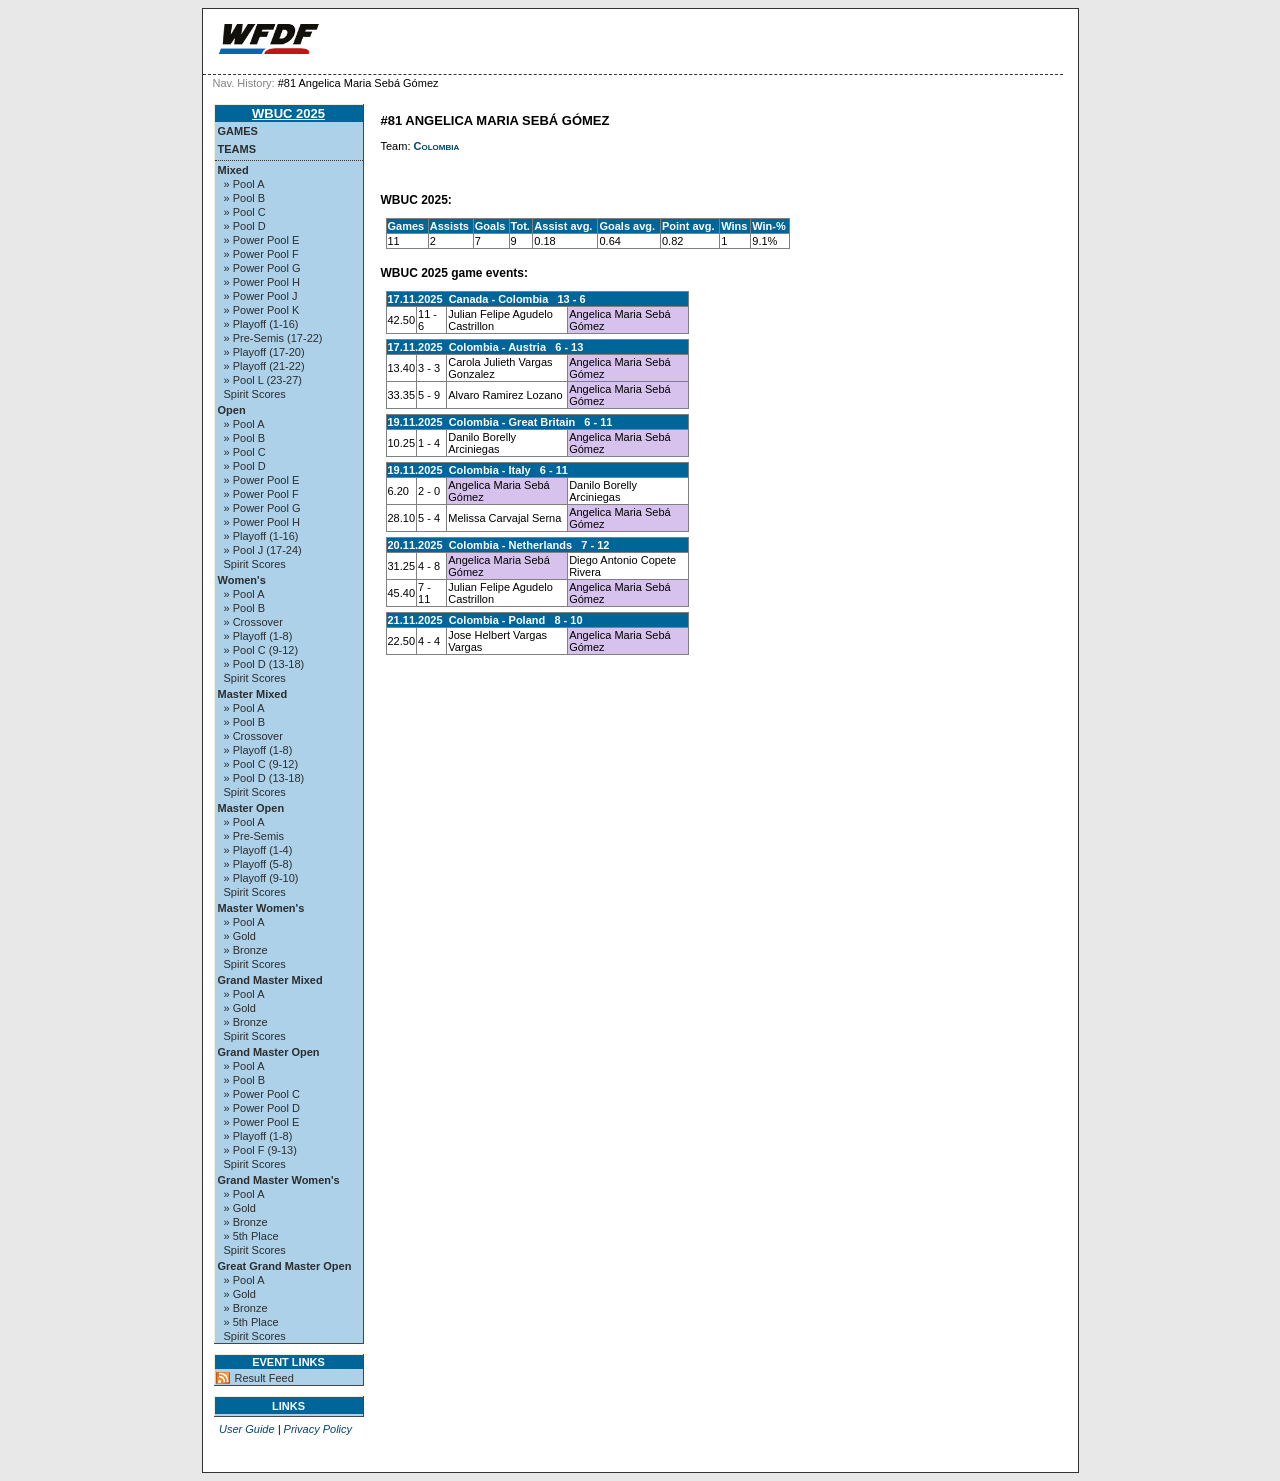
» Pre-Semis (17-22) (273, 338)
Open (232, 410)
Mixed (233, 170)
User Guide (247, 1429)
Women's (242, 580)
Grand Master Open (269, 1052)
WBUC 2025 (288, 113)
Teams (237, 149)
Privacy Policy (318, 1429)
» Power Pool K (262, 310)
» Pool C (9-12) (261, 650)
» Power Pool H (262, 282)
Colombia (437, 146)
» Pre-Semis (254, 836)
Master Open (251, 808)
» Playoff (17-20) (264, 352)
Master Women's (261, 908)
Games (238, 131)
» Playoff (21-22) (264, 366)
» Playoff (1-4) (258, 850)
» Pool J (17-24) (263, 550)
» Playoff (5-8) (258, 864)
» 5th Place (251, 1236)
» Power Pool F (261, 254)
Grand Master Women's (279, 1180)
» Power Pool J (261, 296)
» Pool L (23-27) (263, 380)
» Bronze (246, 950)
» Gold (240, 936)
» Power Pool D (262, 1108)
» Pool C (245, 212)
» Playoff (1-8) (258, 636)
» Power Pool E (262, 240)
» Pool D (245, 226)
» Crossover (253, 622)
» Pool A (244, 184)
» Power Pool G (262, 268)
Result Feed (264, 1378)
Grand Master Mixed (270, 980)
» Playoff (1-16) (261, 324)
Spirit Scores (255, 394)
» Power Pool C (262, 1094)
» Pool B (245, 198)
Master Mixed (253, 694)
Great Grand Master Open (285, 1266)
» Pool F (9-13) (260, 1150)
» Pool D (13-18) (264, 664)
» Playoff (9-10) (261, 878)
